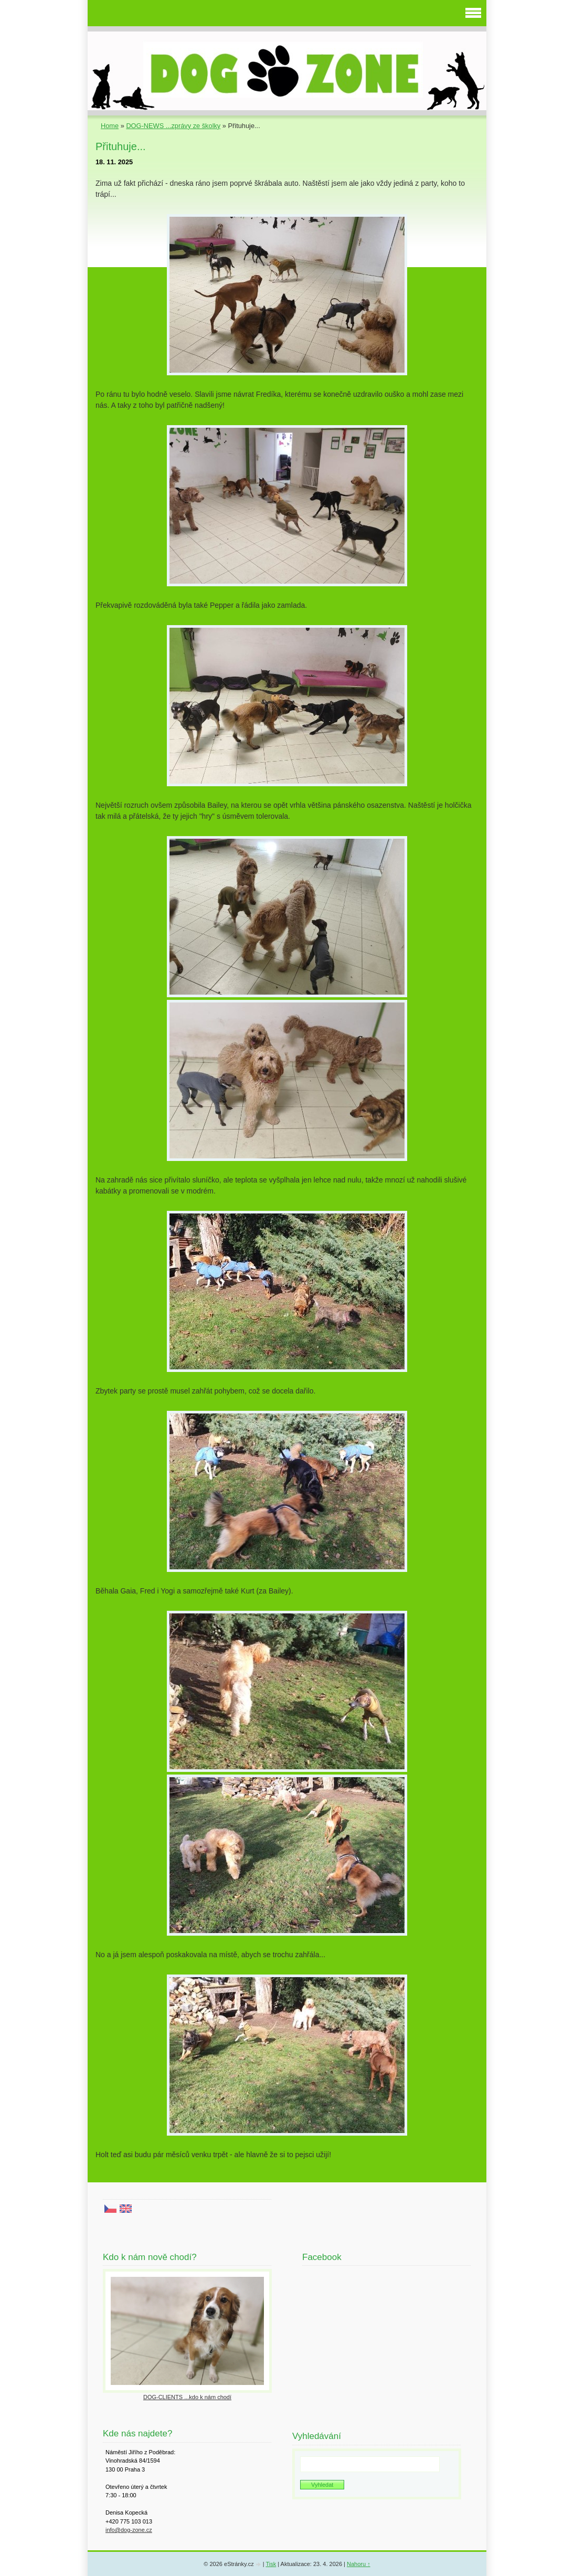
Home (110, 126)
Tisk (270, 2564)
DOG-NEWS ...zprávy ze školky (173, 126)
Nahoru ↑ (358, 2564)
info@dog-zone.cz (128, 2530)
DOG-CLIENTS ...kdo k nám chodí (187, 2397)
